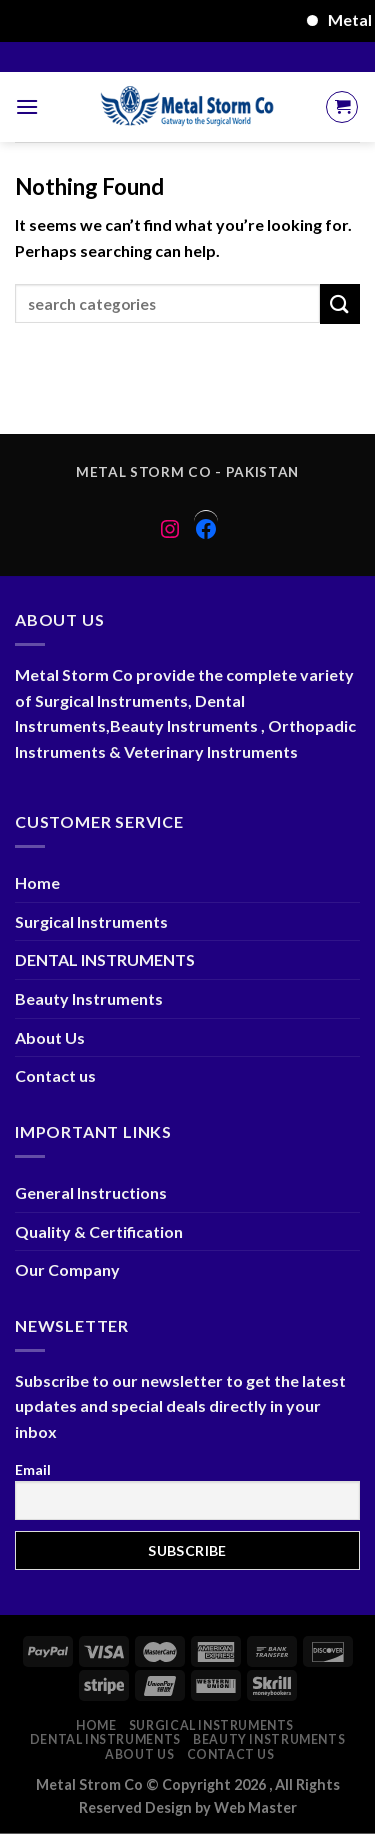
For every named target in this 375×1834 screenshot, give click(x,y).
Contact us (55, 1075)
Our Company (67, 1269)
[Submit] (340, 303)
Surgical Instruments (91, 921)
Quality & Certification (99, 1231)
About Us (50, 1037)
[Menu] (27, 106)
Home (37, 882)
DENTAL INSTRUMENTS (105, 959)
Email (33, 1469)
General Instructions (91, 1192)
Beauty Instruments (89, 998)
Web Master (255, 1807)
